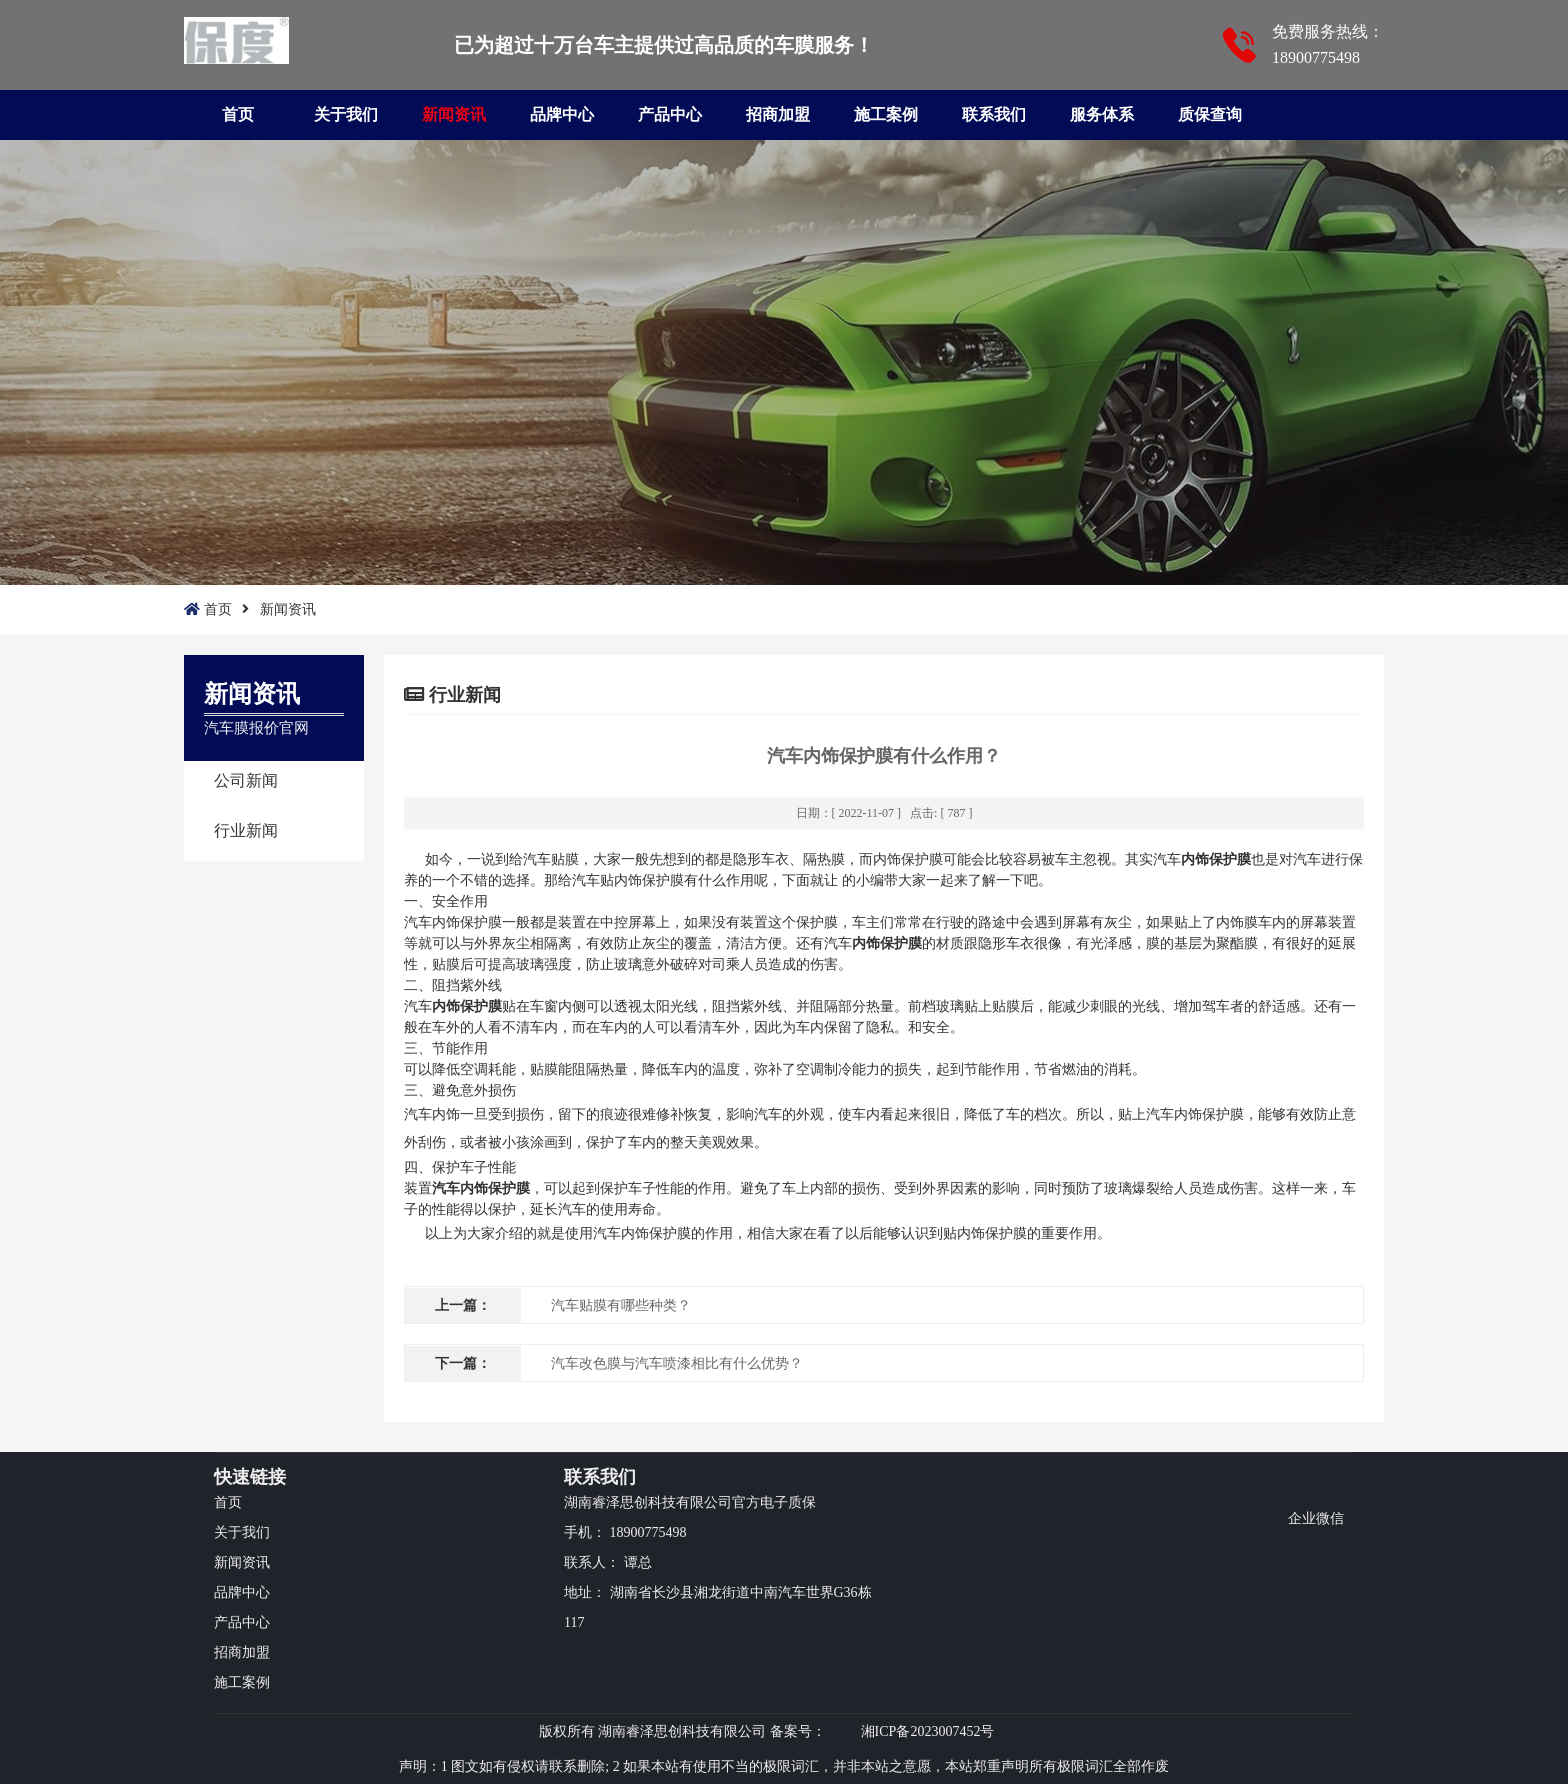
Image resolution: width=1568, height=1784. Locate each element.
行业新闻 (246, 830)
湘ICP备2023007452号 (928, 1731)
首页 (238, 114)
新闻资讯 (454, 114)
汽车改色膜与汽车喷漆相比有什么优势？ (677, 1363)
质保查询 (1210, 114)
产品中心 (670, 114)
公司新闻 (246, 780)
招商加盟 (778, 114)
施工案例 (886, 114)
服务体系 (1102, 114)
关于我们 (346, 114)
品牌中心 (562, 114)
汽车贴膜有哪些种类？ (621, 1305)
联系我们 (994, 114)
